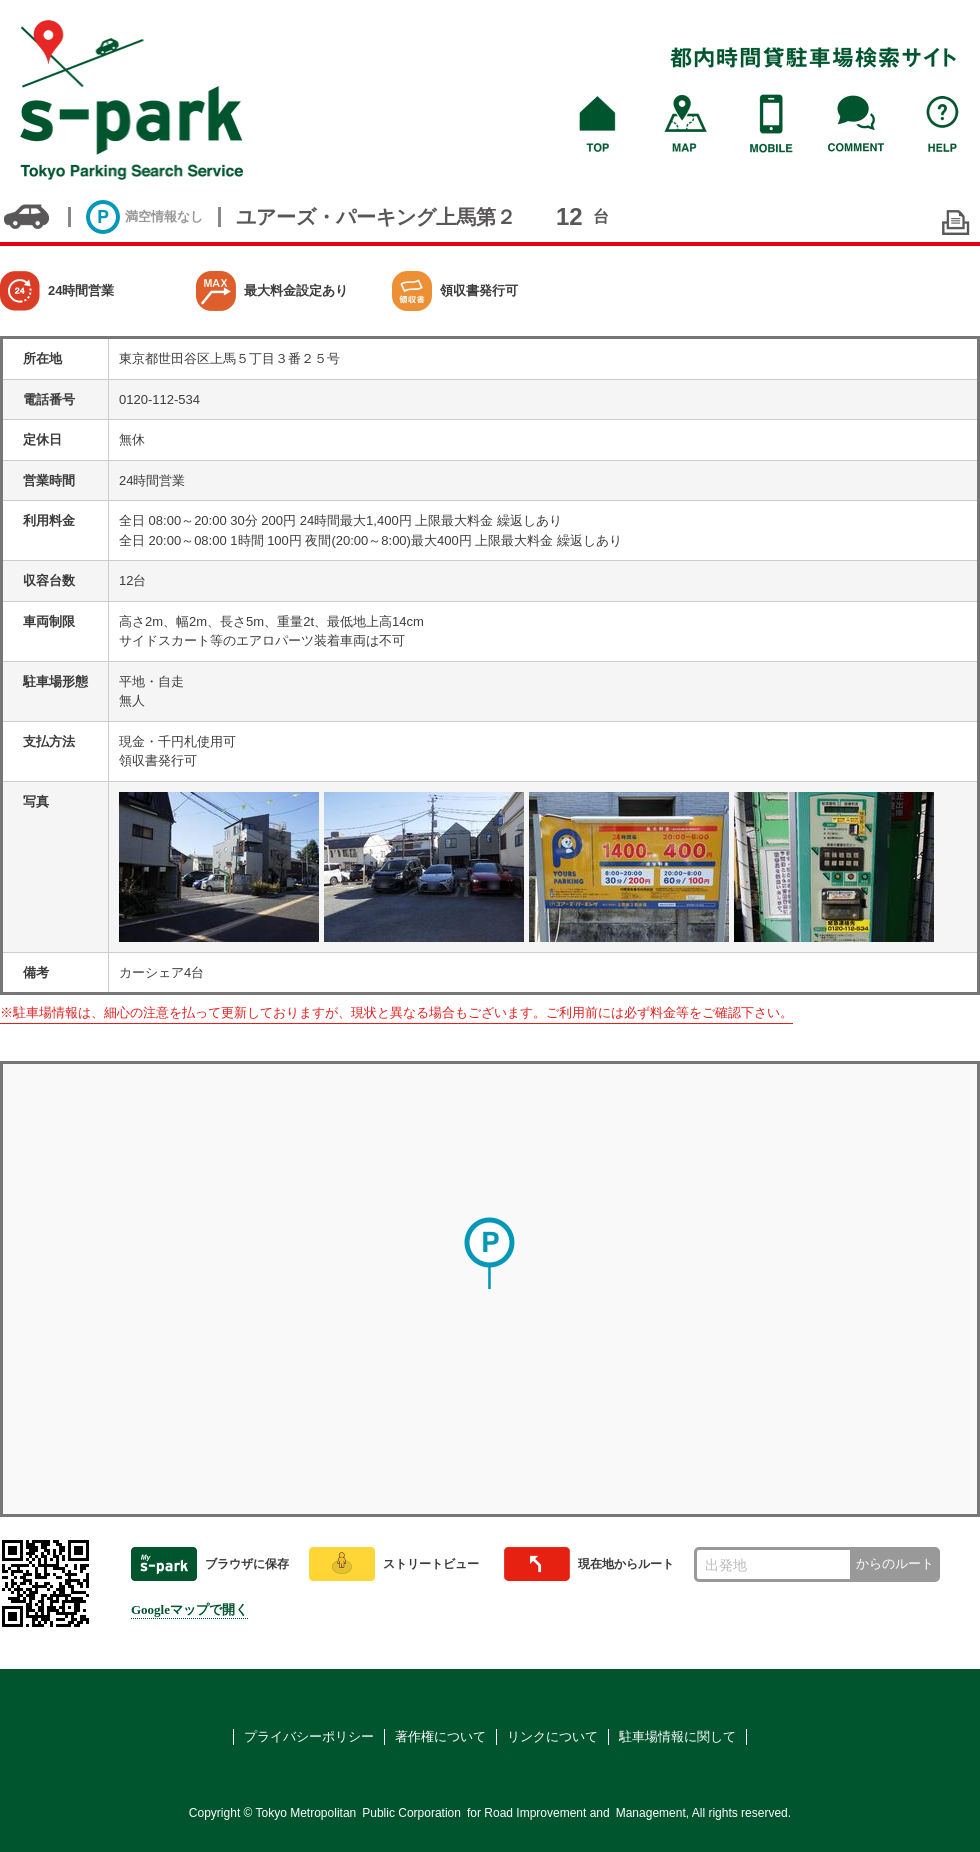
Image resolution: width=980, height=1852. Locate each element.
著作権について (440, 1736)
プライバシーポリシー (309, 1736)
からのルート (895, 1563)
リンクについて (552, 1736)
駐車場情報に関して (677, 1736)
